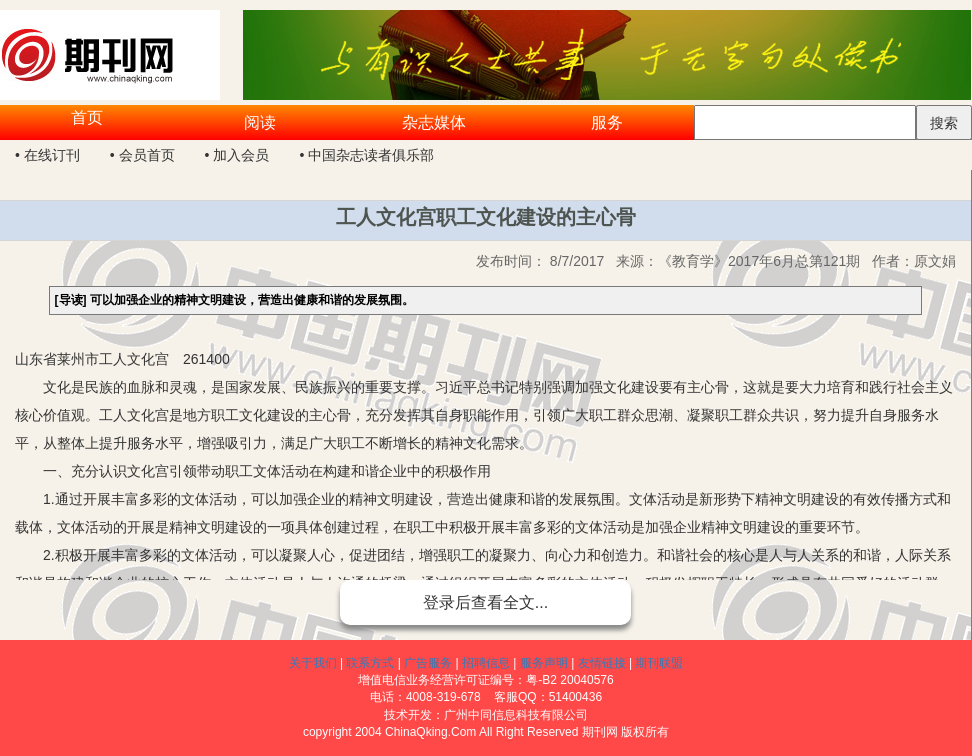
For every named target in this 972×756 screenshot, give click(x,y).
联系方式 (370, 663)
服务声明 (544, 663)
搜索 (944, 123)
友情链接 (602, 663)
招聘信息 (486, 663)
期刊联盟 (659, 663)
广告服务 (428, 663)
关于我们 (313, 663)
